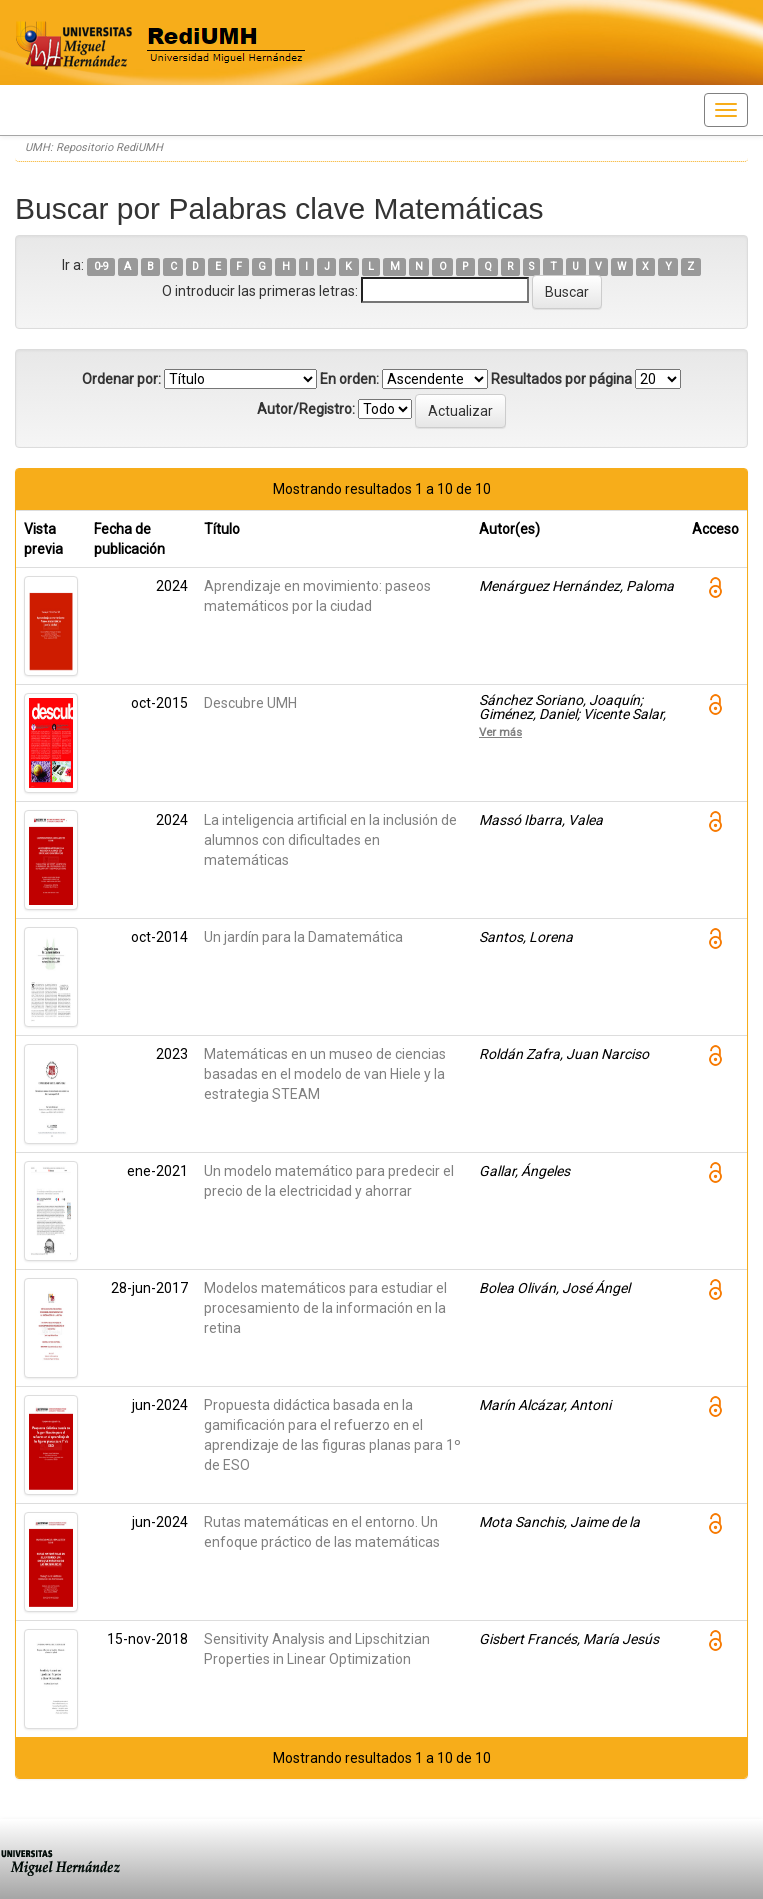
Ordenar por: (121, 379)
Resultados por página (561, 379)
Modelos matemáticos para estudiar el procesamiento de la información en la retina (325, 1308)
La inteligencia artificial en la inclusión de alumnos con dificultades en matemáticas (330, 840)
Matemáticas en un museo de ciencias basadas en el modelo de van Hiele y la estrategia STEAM (325, 1074)
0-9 (101, 266)
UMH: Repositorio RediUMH (94, 147)
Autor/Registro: (306, 409)
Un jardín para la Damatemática (303, 937)
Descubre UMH (250, 703)
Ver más (500, 732)
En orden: (349, 379)
